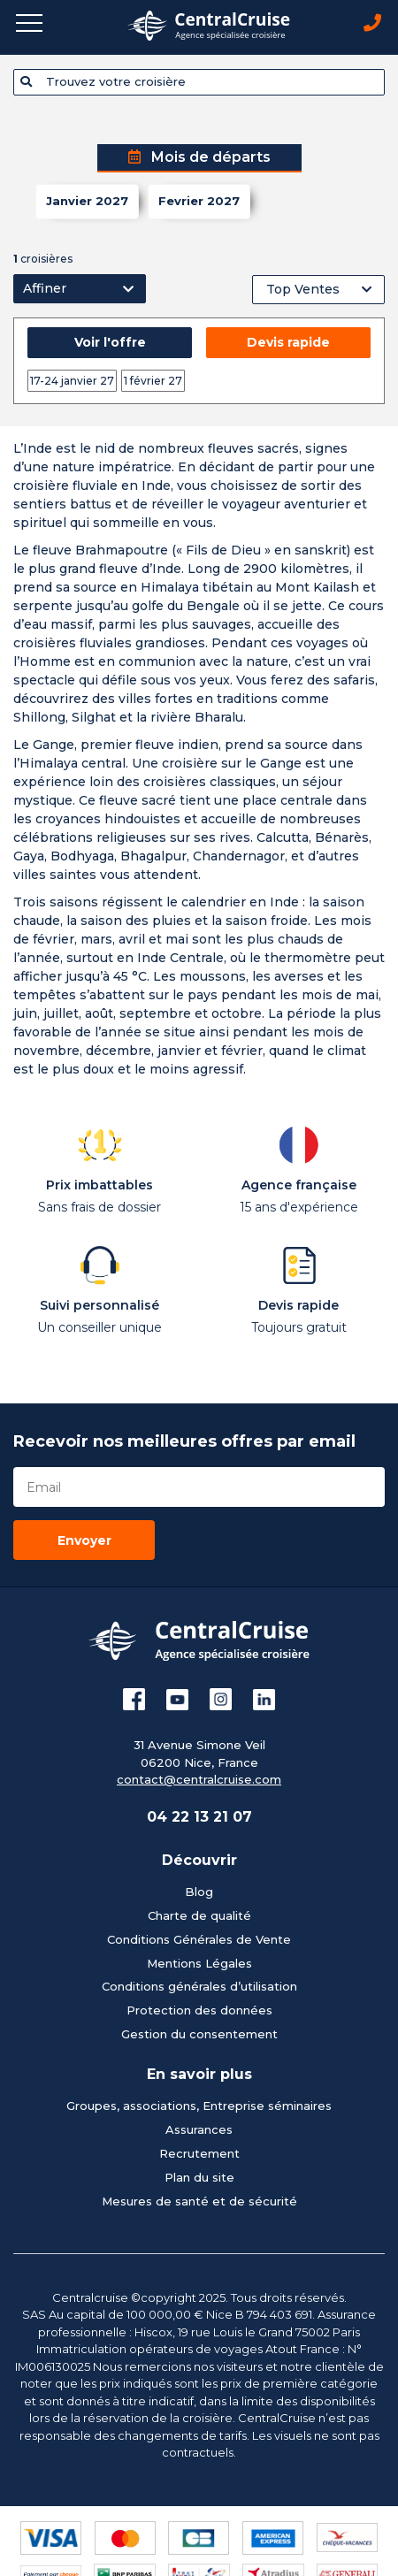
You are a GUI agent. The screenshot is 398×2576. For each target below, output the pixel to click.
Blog (199, 1891)
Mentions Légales (199, 1963)
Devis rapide (288, 342)
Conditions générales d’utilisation (199, 1986)
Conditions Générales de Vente (199, 1939)
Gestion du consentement (199, 2034)
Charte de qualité (199, 1915)
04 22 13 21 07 (199, 1816)
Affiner (44, 288)
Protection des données (199, 2010)
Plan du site (199, 2177)
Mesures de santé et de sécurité (199, 2201)
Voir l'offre (110, 342)
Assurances (199, 2129)
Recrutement (199, 2153)
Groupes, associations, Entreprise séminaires (199, 2105)
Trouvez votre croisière (103, 81)
